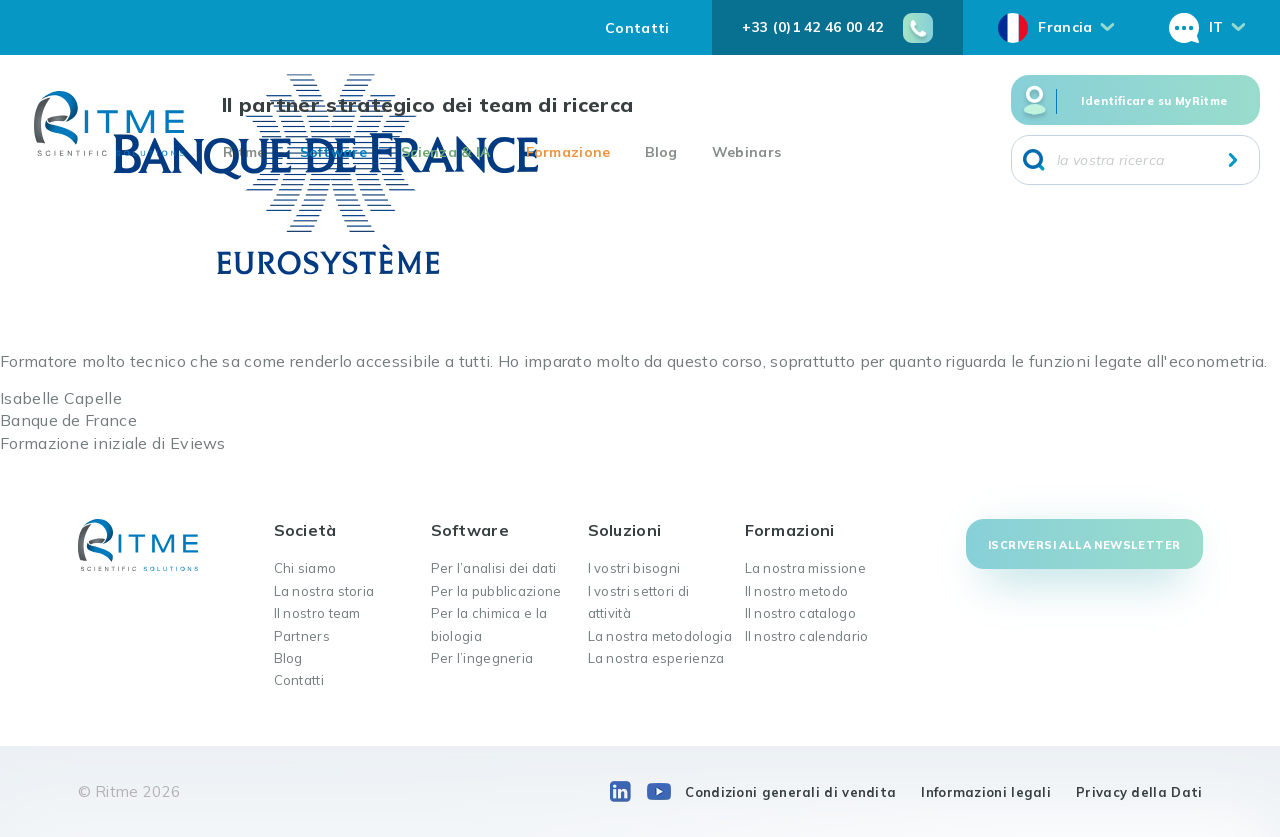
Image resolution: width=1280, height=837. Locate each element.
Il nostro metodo (797, 591)
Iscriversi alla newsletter (1084, 545)
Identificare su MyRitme (1154, 101)
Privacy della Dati (1139, 792)
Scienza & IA (446, 152)
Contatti (637, 28)
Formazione (568, 152)
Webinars (746, 152)
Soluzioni (625, 530)
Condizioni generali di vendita (790, 792)
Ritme (244, 152)
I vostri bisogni (634, 568)
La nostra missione (805, 568)
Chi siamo (305, 568)
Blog (661, 152)
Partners (302, 636)
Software (333, 152)
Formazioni (790, 530)
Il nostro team (317, 613)
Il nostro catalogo (800, 613)
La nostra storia (324, 591)
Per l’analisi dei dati (494, 568)
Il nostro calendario (807, 636)
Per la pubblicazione (496, 591)
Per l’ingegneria (482, 658)
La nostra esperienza (656, 658)
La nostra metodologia (660, 636)
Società (305, 530)
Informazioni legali (986, 792)
